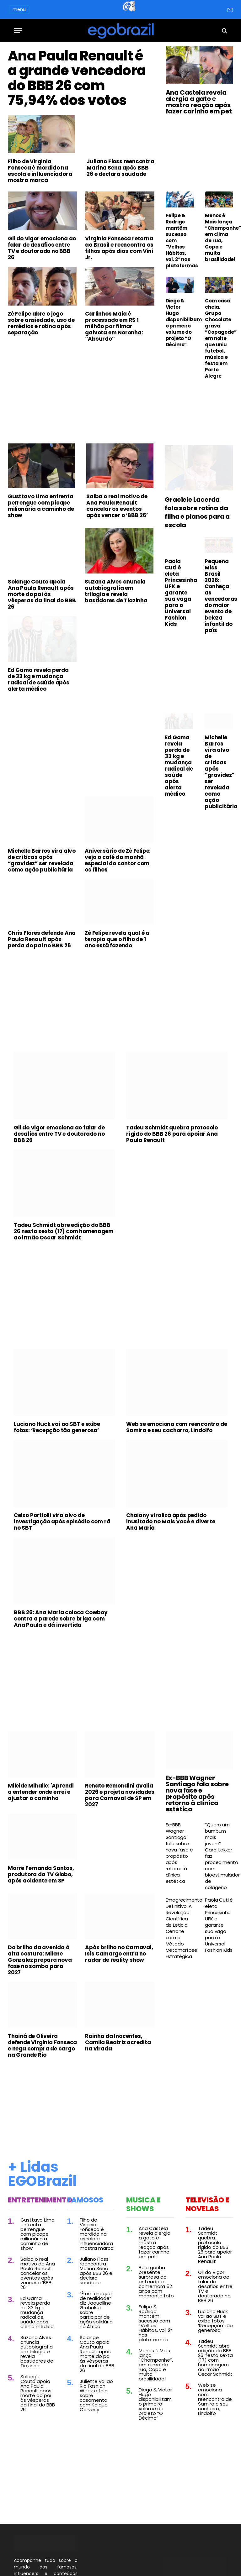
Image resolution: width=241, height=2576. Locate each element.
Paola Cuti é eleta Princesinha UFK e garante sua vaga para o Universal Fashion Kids (179, 638)
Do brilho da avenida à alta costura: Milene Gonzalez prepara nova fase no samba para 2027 (40, 2005)
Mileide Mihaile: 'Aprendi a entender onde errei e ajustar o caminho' (41, 1837)
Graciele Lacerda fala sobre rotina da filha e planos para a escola (197, 558)
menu (19, 9)
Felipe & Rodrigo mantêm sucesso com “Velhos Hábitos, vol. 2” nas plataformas (180, 240)
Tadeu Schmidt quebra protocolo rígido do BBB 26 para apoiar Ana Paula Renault (172, 1179)
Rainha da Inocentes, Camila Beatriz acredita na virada (118, 2088)
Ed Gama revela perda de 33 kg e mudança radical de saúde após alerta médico (38, 725)
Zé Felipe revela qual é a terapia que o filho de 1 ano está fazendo (117, 985)
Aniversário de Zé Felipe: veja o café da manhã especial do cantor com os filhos (118, 906)
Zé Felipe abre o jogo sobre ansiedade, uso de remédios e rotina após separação (41, 368)
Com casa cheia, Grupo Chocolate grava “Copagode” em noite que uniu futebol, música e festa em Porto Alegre (219, 338)
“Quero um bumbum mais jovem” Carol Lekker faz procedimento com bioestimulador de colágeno (219, 1901)
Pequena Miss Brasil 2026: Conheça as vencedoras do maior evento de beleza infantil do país (219, 641)
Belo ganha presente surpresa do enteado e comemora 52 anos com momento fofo (156, 2327)
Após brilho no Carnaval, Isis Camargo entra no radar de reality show (119, 1999)
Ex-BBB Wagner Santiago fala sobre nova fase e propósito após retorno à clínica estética (197, 1839)
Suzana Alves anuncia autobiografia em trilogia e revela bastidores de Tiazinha (116, 636)
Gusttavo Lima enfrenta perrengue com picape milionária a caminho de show (41, 551)
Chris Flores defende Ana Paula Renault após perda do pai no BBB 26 (42, 985)
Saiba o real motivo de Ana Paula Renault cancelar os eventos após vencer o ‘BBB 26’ (117, 551)
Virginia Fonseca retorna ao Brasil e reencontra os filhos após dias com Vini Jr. (119, 293)
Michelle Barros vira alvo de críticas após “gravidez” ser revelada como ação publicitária (42, 906)
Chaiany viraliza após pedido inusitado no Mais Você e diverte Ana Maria (170, 1567)
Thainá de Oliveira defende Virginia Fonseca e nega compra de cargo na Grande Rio (42, 2091)
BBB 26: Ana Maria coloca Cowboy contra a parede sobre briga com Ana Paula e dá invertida (61, 1664)
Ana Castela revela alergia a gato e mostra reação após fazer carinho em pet (199, 101)
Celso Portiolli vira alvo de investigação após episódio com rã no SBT (62, 1567)
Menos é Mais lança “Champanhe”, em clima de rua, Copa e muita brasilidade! (219, 237)
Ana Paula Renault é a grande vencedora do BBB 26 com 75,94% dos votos (80, 101)
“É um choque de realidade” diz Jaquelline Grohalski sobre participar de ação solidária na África (96, 2355)
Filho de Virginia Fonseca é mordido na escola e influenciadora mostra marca (40, 216)
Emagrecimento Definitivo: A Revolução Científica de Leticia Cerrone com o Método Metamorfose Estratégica (180, 1974)
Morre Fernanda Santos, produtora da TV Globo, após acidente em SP (41, 1920)
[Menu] (18, 31)
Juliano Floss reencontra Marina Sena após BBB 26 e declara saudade (120, 213)
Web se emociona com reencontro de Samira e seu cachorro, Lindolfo (176, 1473)
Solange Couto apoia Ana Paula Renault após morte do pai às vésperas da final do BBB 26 (42, 640)
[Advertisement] (81, 440)
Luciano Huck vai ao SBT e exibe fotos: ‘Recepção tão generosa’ (57, 1473)
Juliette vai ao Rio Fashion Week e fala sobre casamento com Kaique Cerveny (96, 2441)
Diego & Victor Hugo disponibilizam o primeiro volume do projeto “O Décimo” (180, 323)
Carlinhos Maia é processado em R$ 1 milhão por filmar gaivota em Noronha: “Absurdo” (114, 372)
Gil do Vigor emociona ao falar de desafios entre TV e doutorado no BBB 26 (42, 293)
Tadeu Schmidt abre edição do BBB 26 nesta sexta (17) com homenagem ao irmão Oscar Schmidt (63, 1277)
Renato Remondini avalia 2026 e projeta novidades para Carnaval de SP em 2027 (119, 1840)
